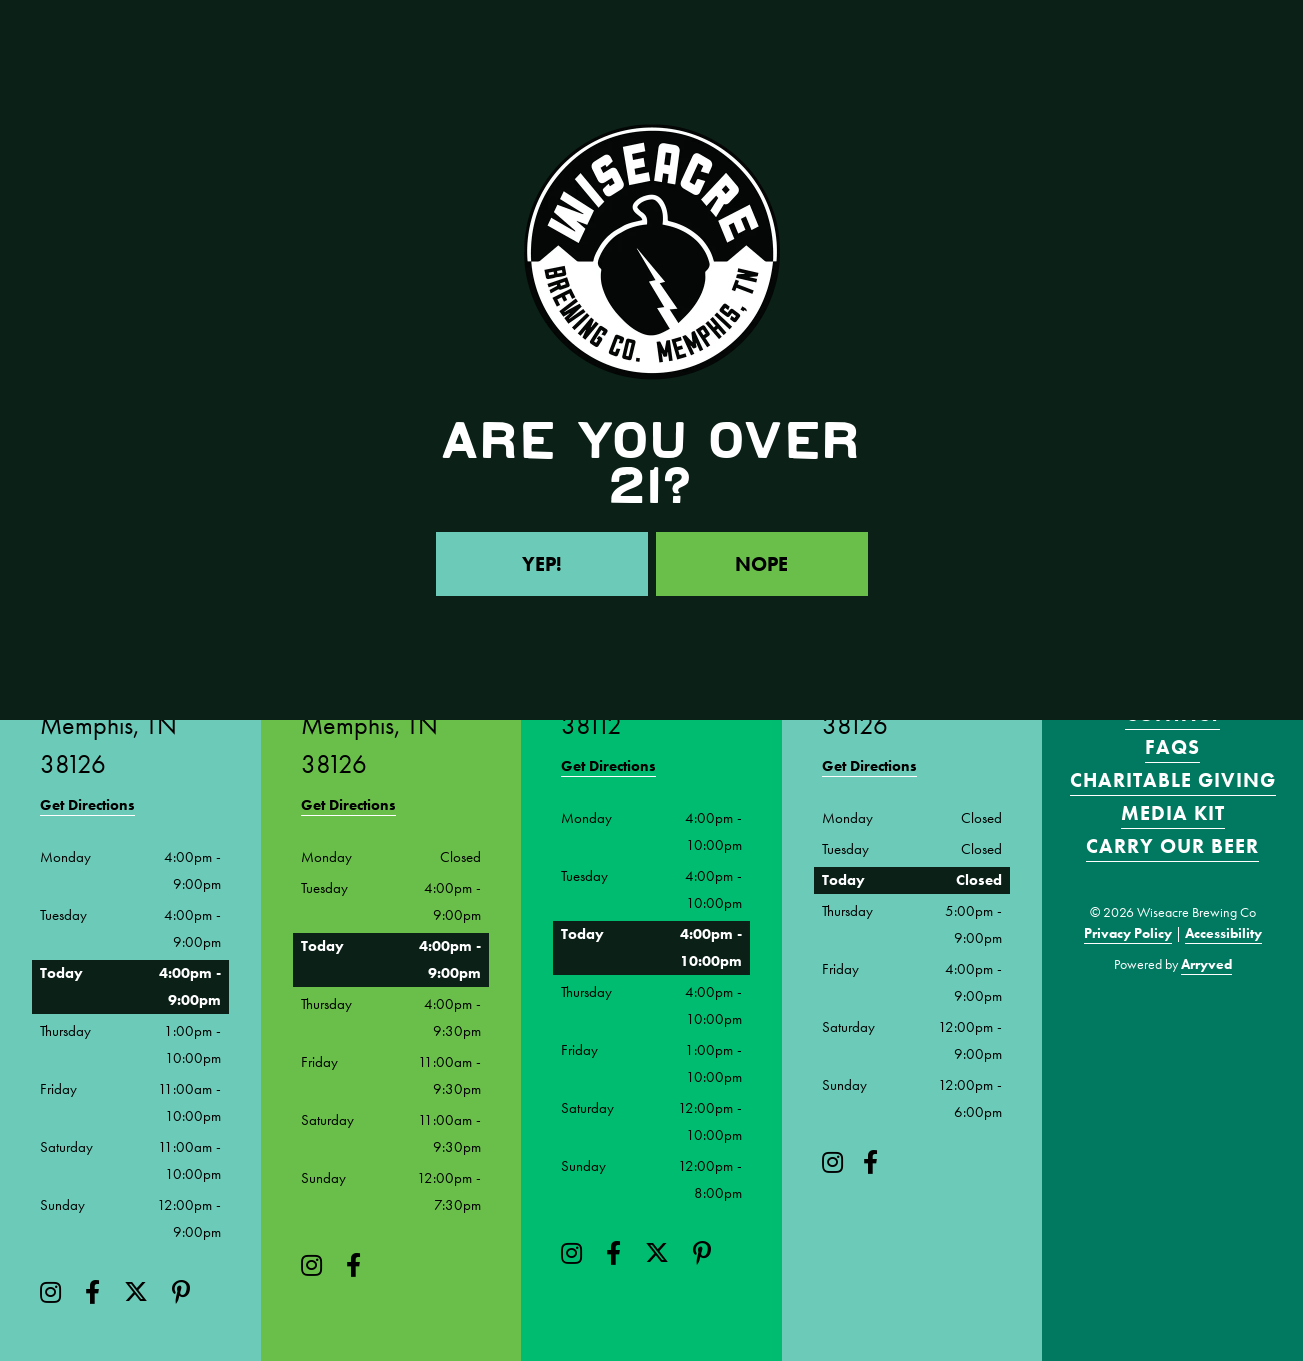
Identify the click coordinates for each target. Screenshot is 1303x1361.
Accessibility (1223, 933)
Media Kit (1173, 813)
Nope (761, 564)
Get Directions (87, 805)
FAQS (1172, 747)
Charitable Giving (1173, 780)
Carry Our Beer (1172, 846)
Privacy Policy (1128, 933)
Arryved (1206, 964)
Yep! (542, 564)
